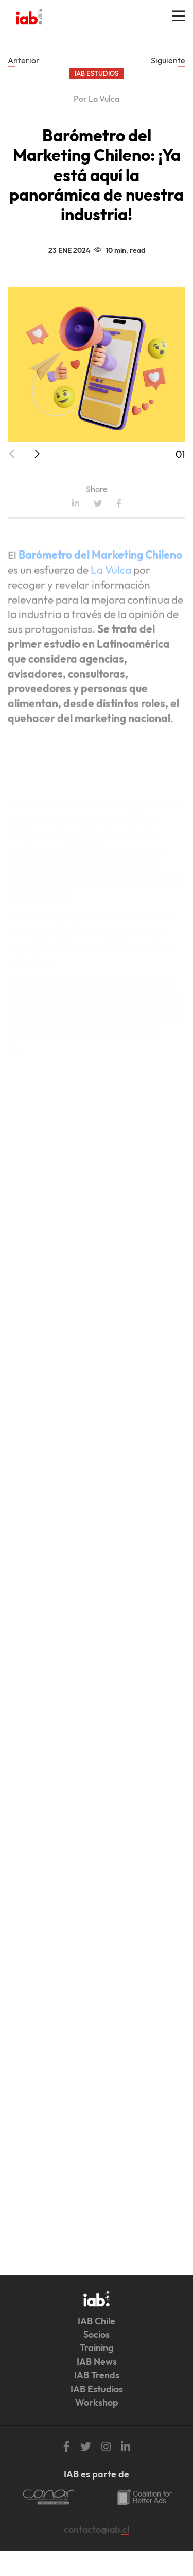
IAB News (97, 2362)
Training (96, 2348)
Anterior (24, 60)
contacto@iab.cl (96, 2529)
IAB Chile (96, 2321)
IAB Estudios (97, 2389)
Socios (96, 2334)
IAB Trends (96, 2375)
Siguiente (168, 60)
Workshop (96, 2402)
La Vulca (111, 598)
